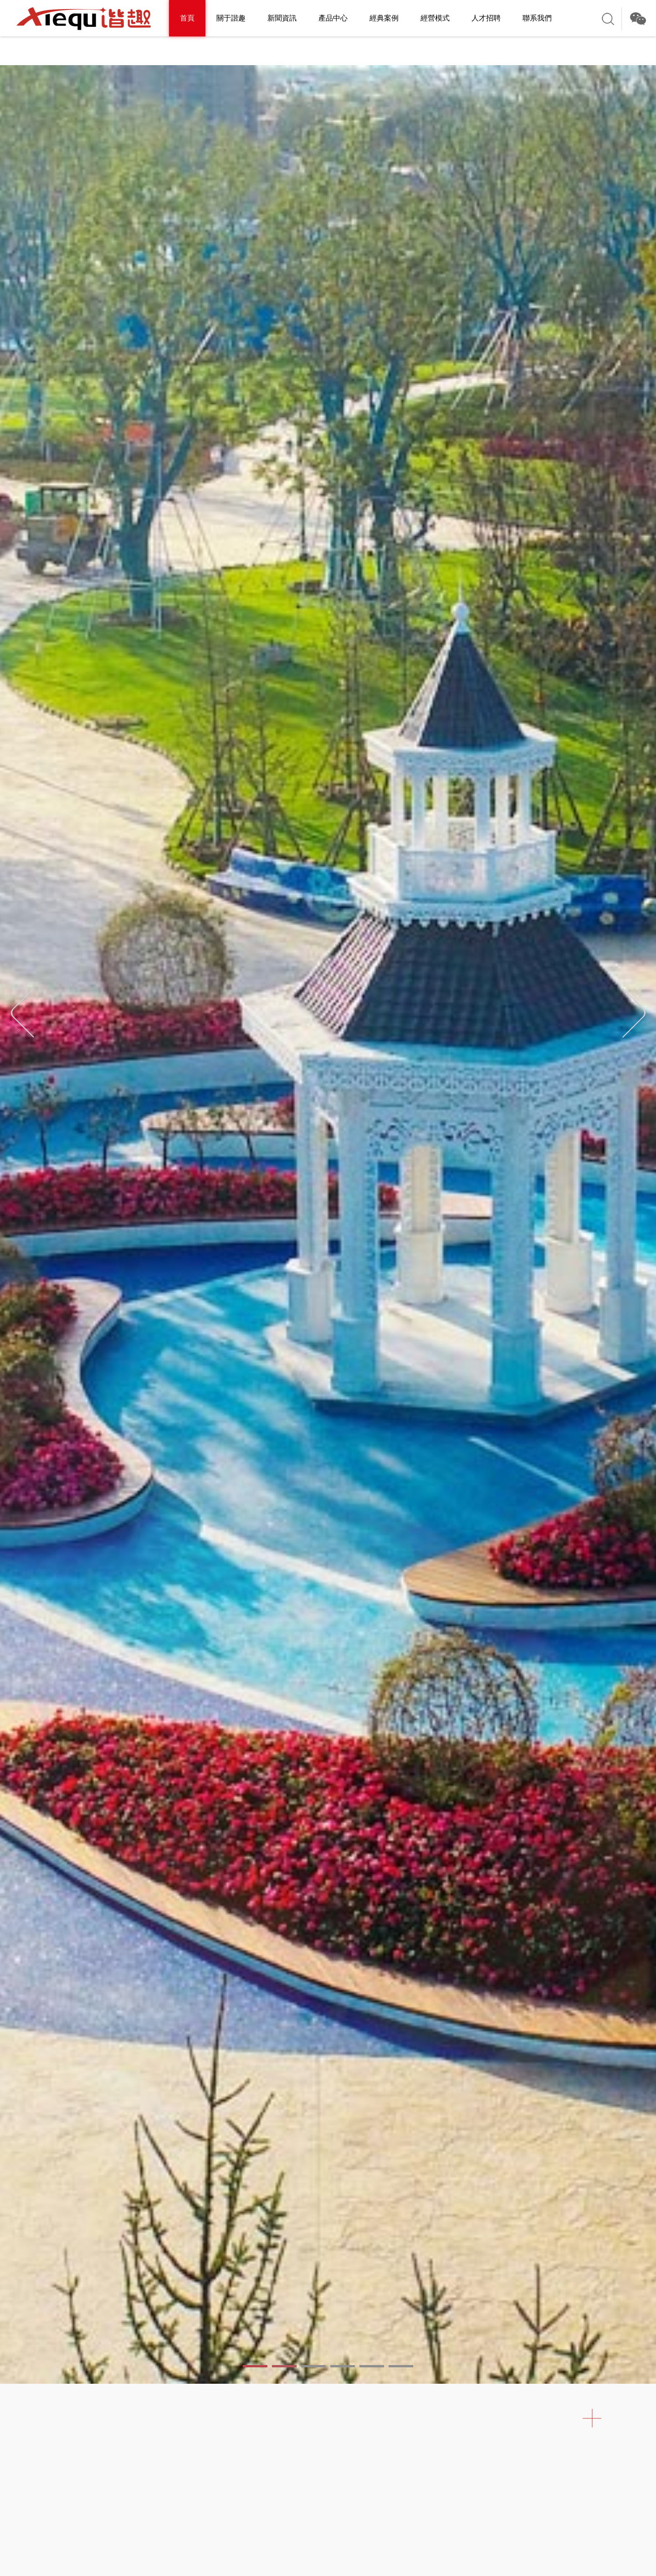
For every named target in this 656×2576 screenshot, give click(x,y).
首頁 (187, 18)
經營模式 (435, 18)
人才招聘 (486, 18)
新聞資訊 (282, 18)
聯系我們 (537, 18)
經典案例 (384, 18)
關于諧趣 (231, 18)
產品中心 (333, 18)
